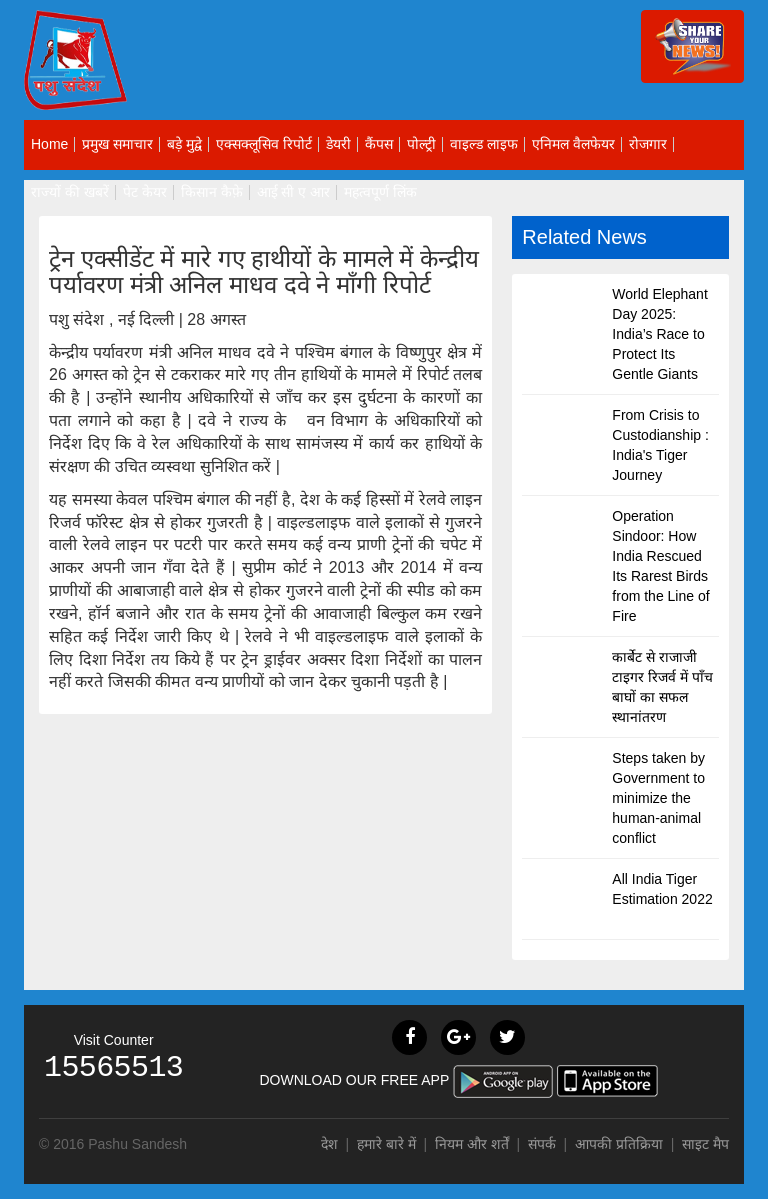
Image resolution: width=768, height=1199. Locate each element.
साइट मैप (705, 1144)
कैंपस (379, 144)
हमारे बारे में (388, 1144)
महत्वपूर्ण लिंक (380, 192)
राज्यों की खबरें (70, 192)
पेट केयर (145, 192)
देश (329, 1144)
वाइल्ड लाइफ (484, 144)
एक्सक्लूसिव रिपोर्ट (264, 144)
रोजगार (648, 144)
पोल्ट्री (421, 144)
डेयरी (338, 144)
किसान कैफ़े (212, 192)
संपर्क (544, 1144)
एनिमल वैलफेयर (573, 144)
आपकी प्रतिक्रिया (619, 1144)
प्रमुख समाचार (117, 144)
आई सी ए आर (294, 192)
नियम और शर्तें (472, 1144)
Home (49, 144)
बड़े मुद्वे (184, 144)
